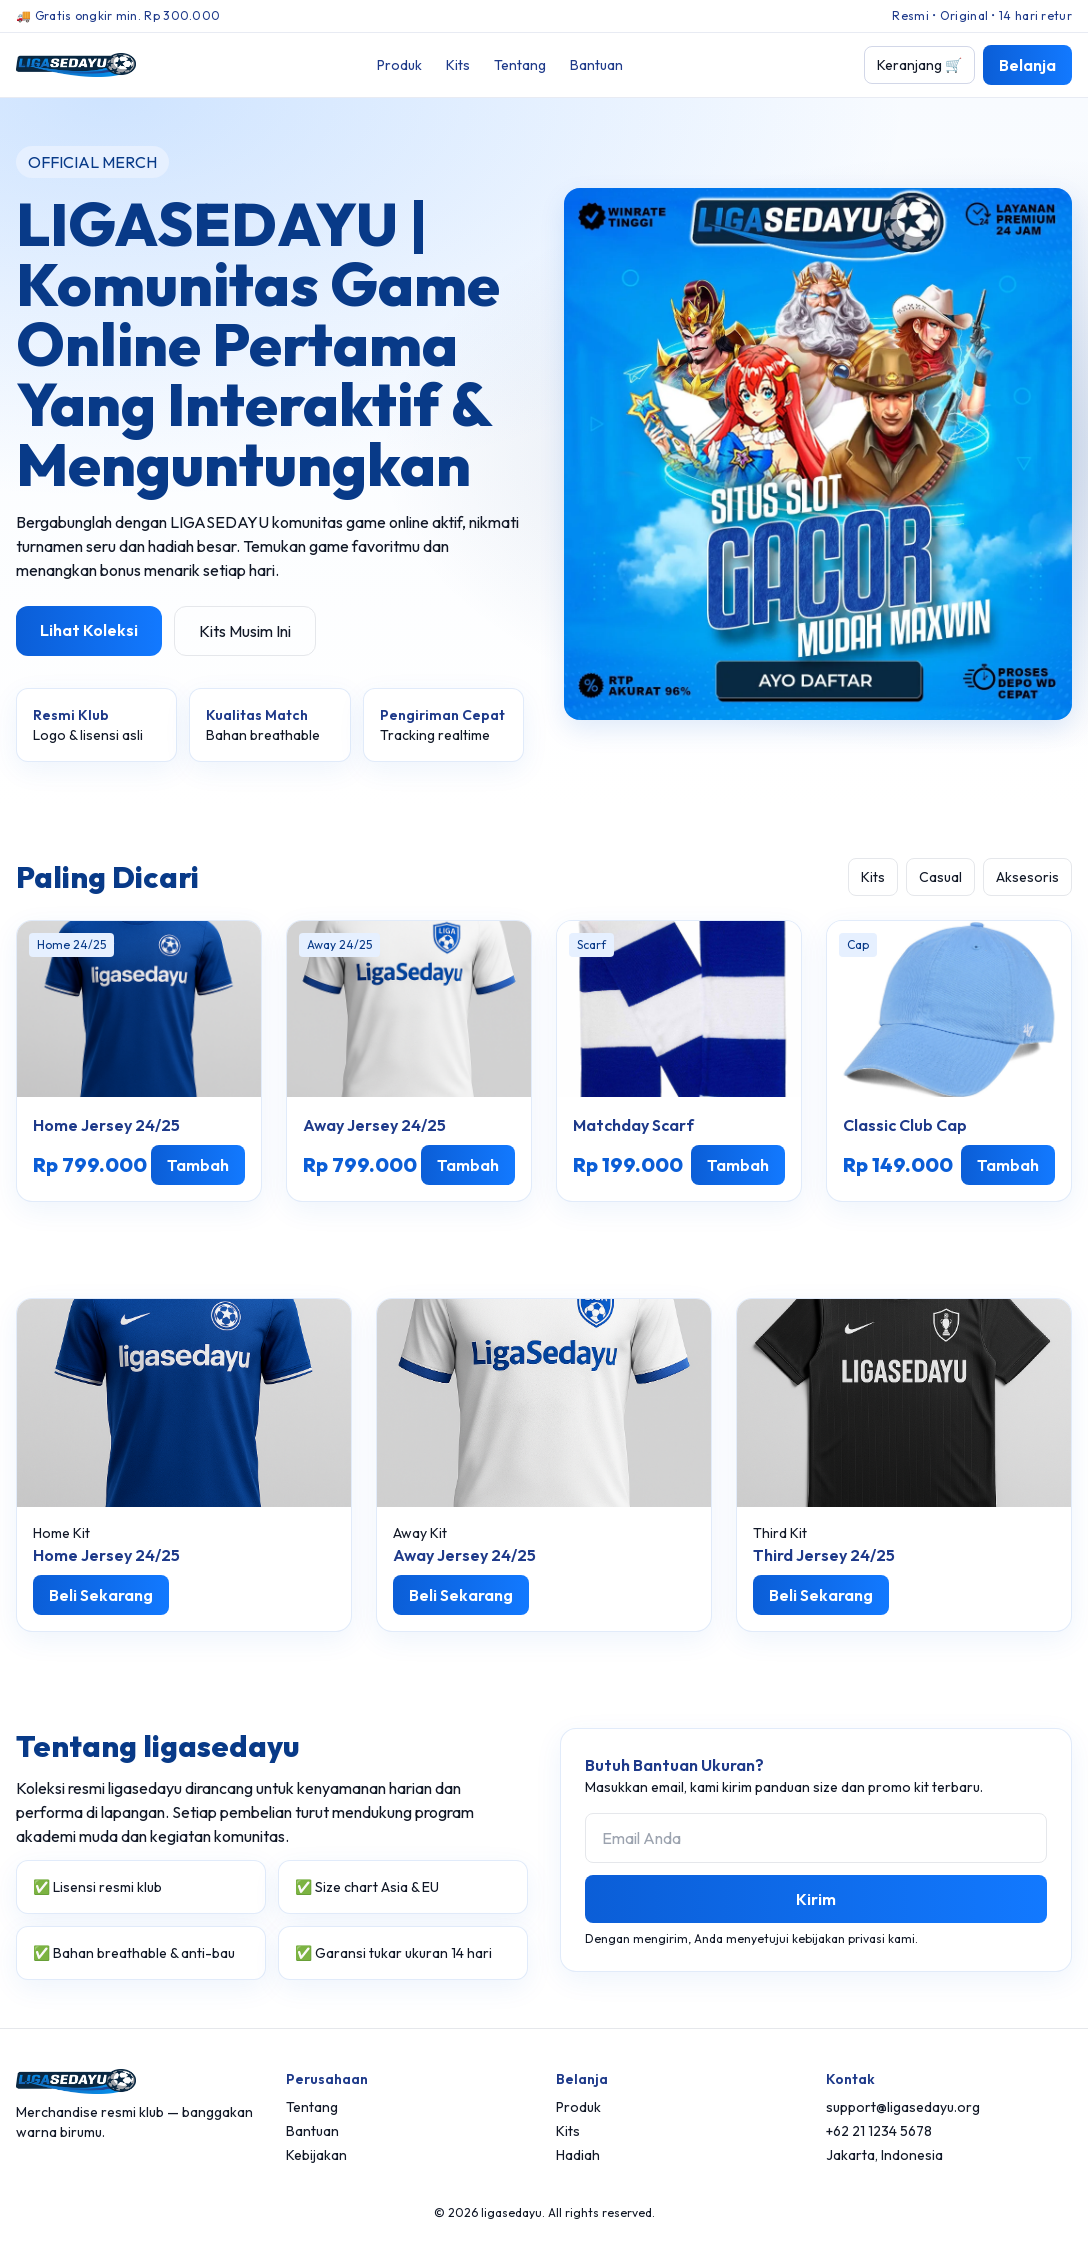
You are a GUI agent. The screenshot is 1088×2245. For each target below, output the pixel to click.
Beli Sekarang (101, 1595)
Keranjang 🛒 (919, 65)
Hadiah (578, 2155)
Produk (399, 65)
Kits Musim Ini (245, 631)
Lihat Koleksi (89, 630)
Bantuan (596, 65)
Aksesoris (1027, 877)
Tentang (520, 65)
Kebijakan (316, 2155)
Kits (458, 65)
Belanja (1027, 65)
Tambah (198, 1165)
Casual (940, 877)
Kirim (816, 1899)
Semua (807, 877)
